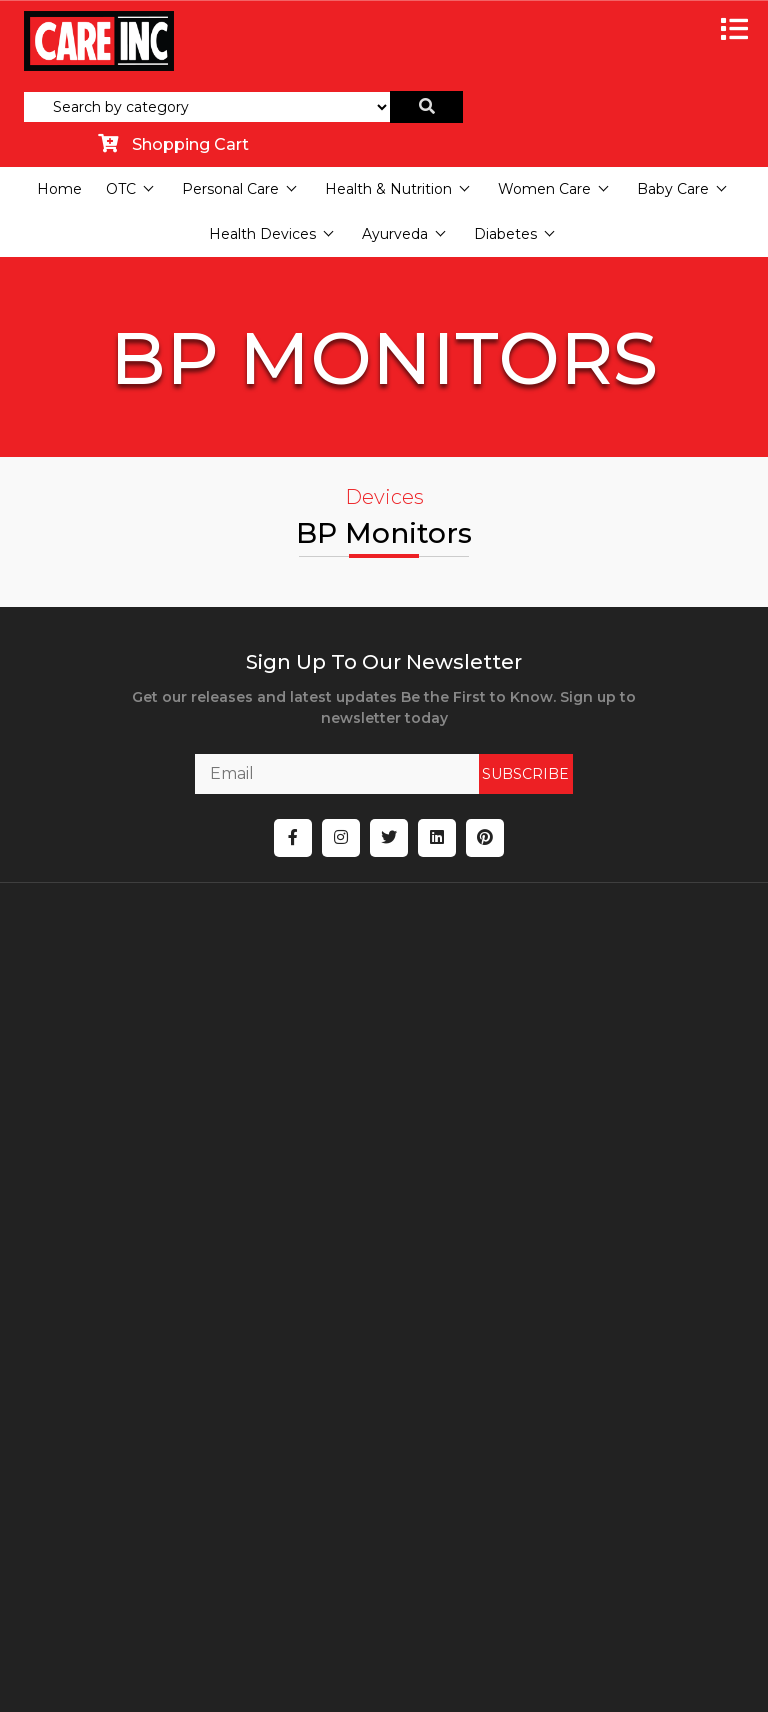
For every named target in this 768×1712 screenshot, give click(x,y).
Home (59, 189)
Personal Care (230, 189)
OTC (121, 189)
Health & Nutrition (388, 189)
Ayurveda (395, 234)
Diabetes (505, 234)
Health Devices (262, 234)
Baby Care (673, 189)
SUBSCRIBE (499, 774)
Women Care (544, 189)
